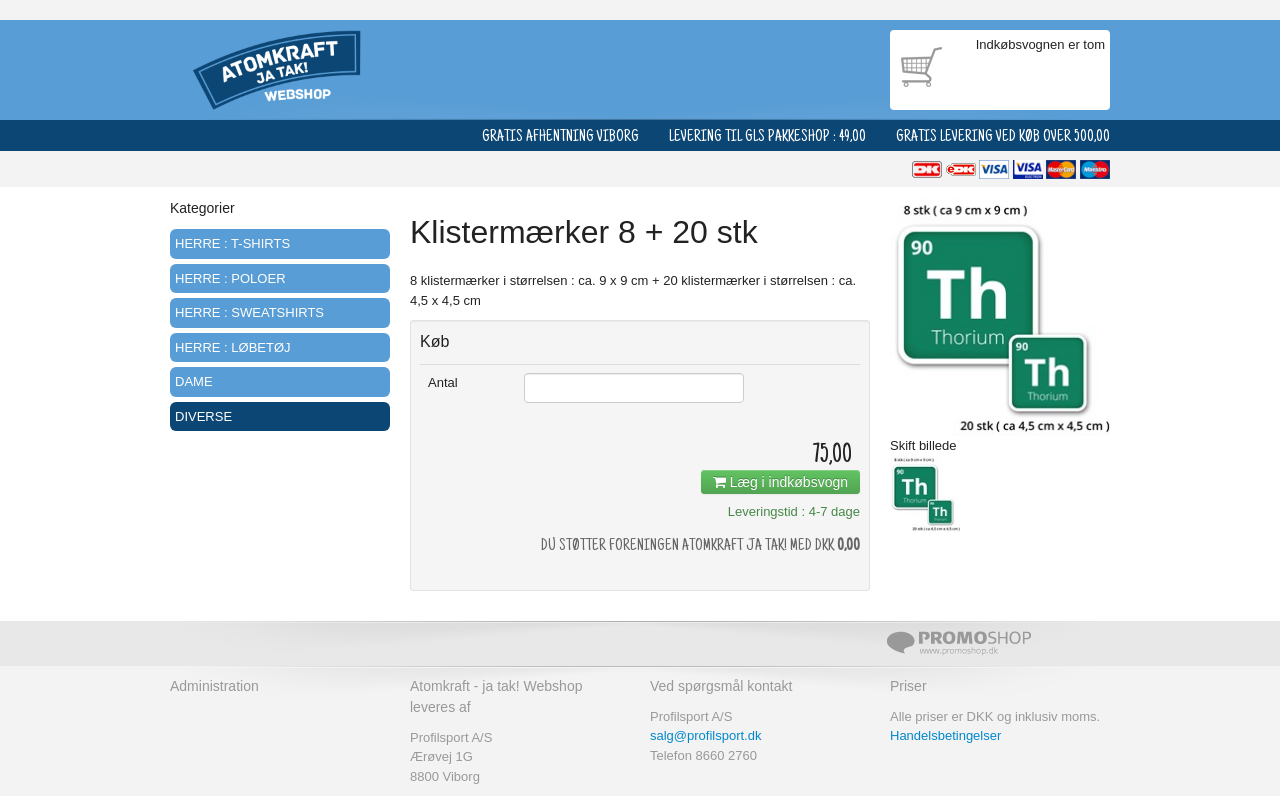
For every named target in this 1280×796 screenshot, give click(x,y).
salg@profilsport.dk (705, 735)
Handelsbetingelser (945, 735)
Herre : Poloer (230, 278)
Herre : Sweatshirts (249, 312)
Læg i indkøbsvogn (780, 482)
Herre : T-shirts (232, 243)
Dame (194, 381)
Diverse (203, 416)
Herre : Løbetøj (233, 347)
